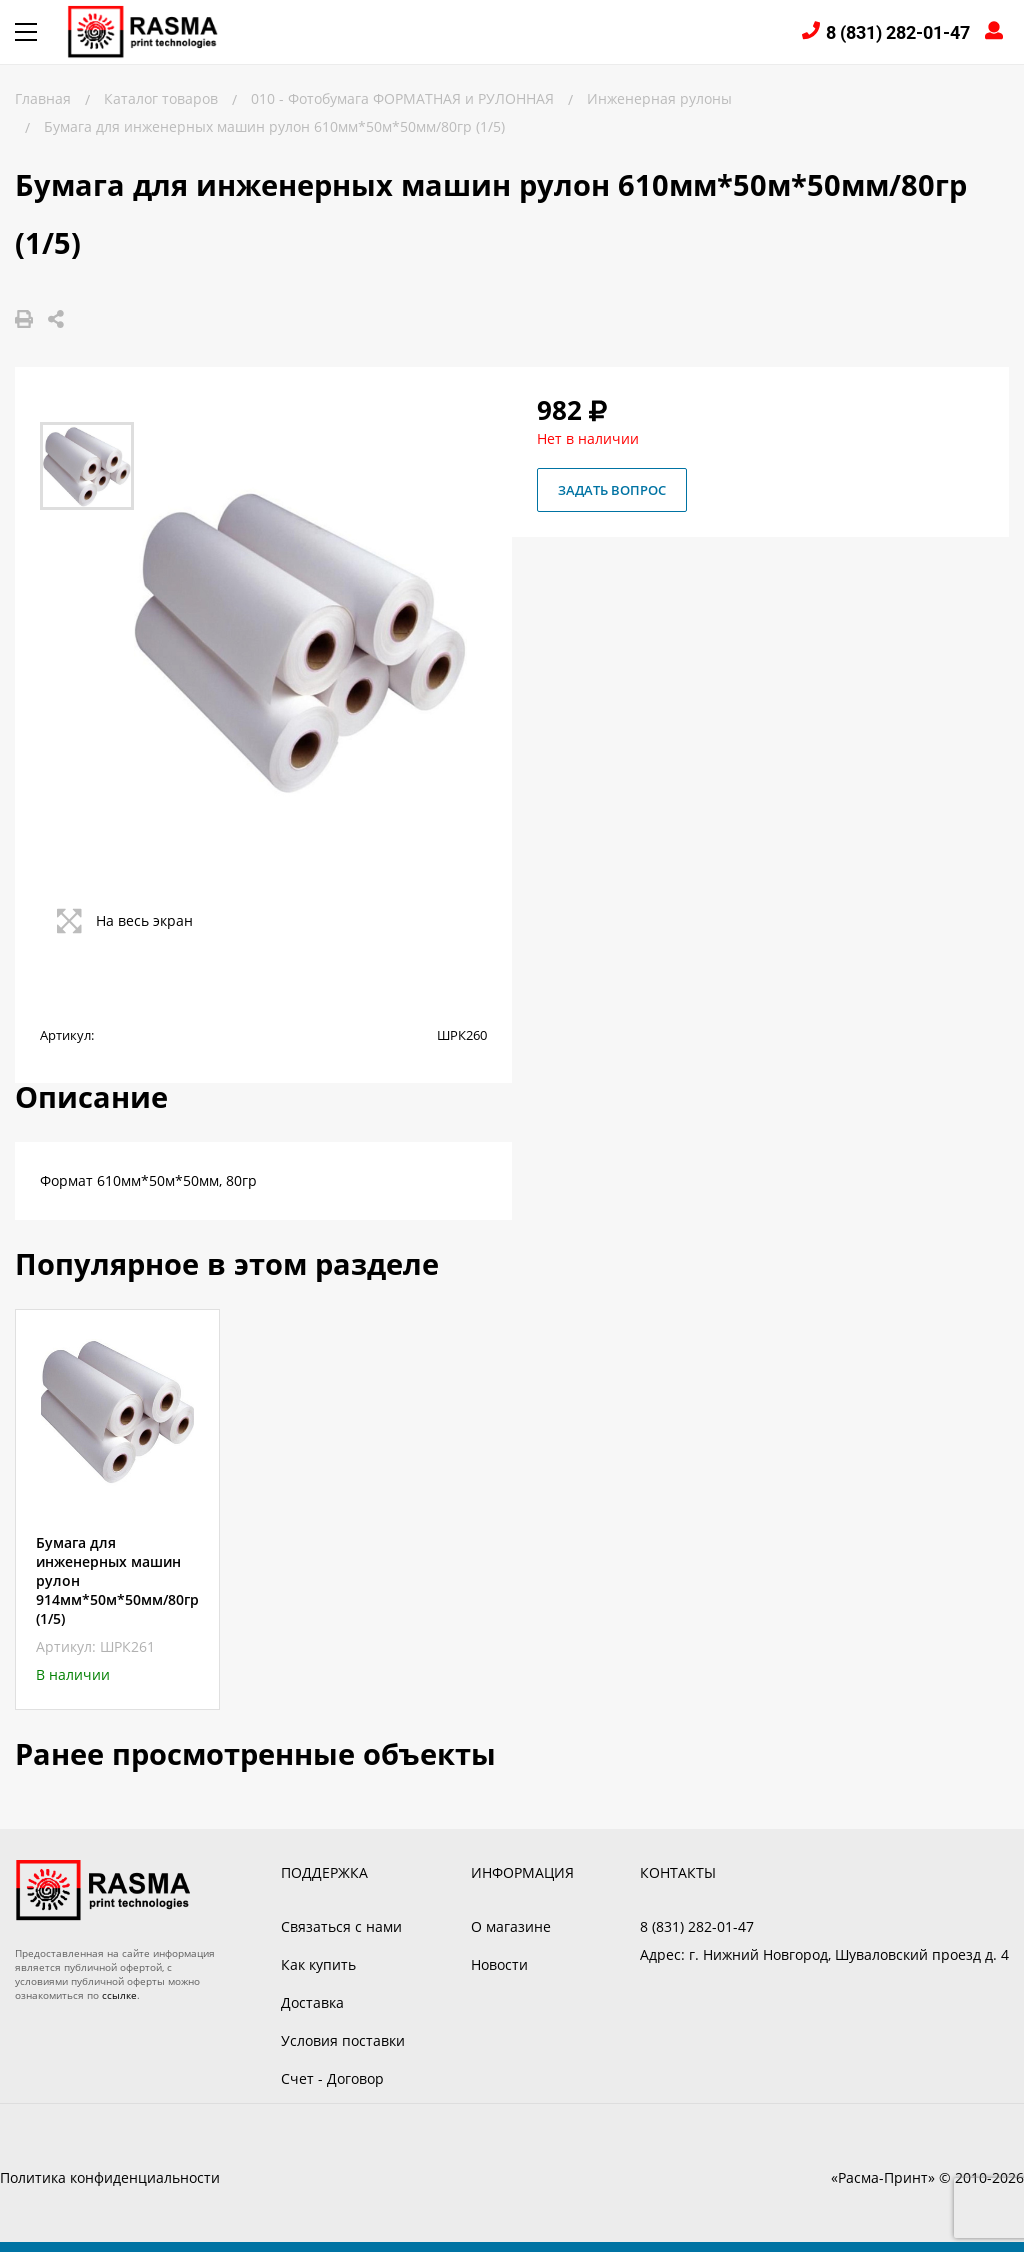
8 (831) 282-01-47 (898, 32)
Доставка (312, 2002)
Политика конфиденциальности (110, 2177)
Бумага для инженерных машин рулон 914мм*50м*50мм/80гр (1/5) (117, 1580)
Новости (499, 1964)
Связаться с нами (341, 1926)
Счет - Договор (332, 2078)
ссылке (119, 1995)
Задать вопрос (612, 490)
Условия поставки (343, 2040)
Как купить (318, 1964)
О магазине (511, 1926)
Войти (997, 32)
